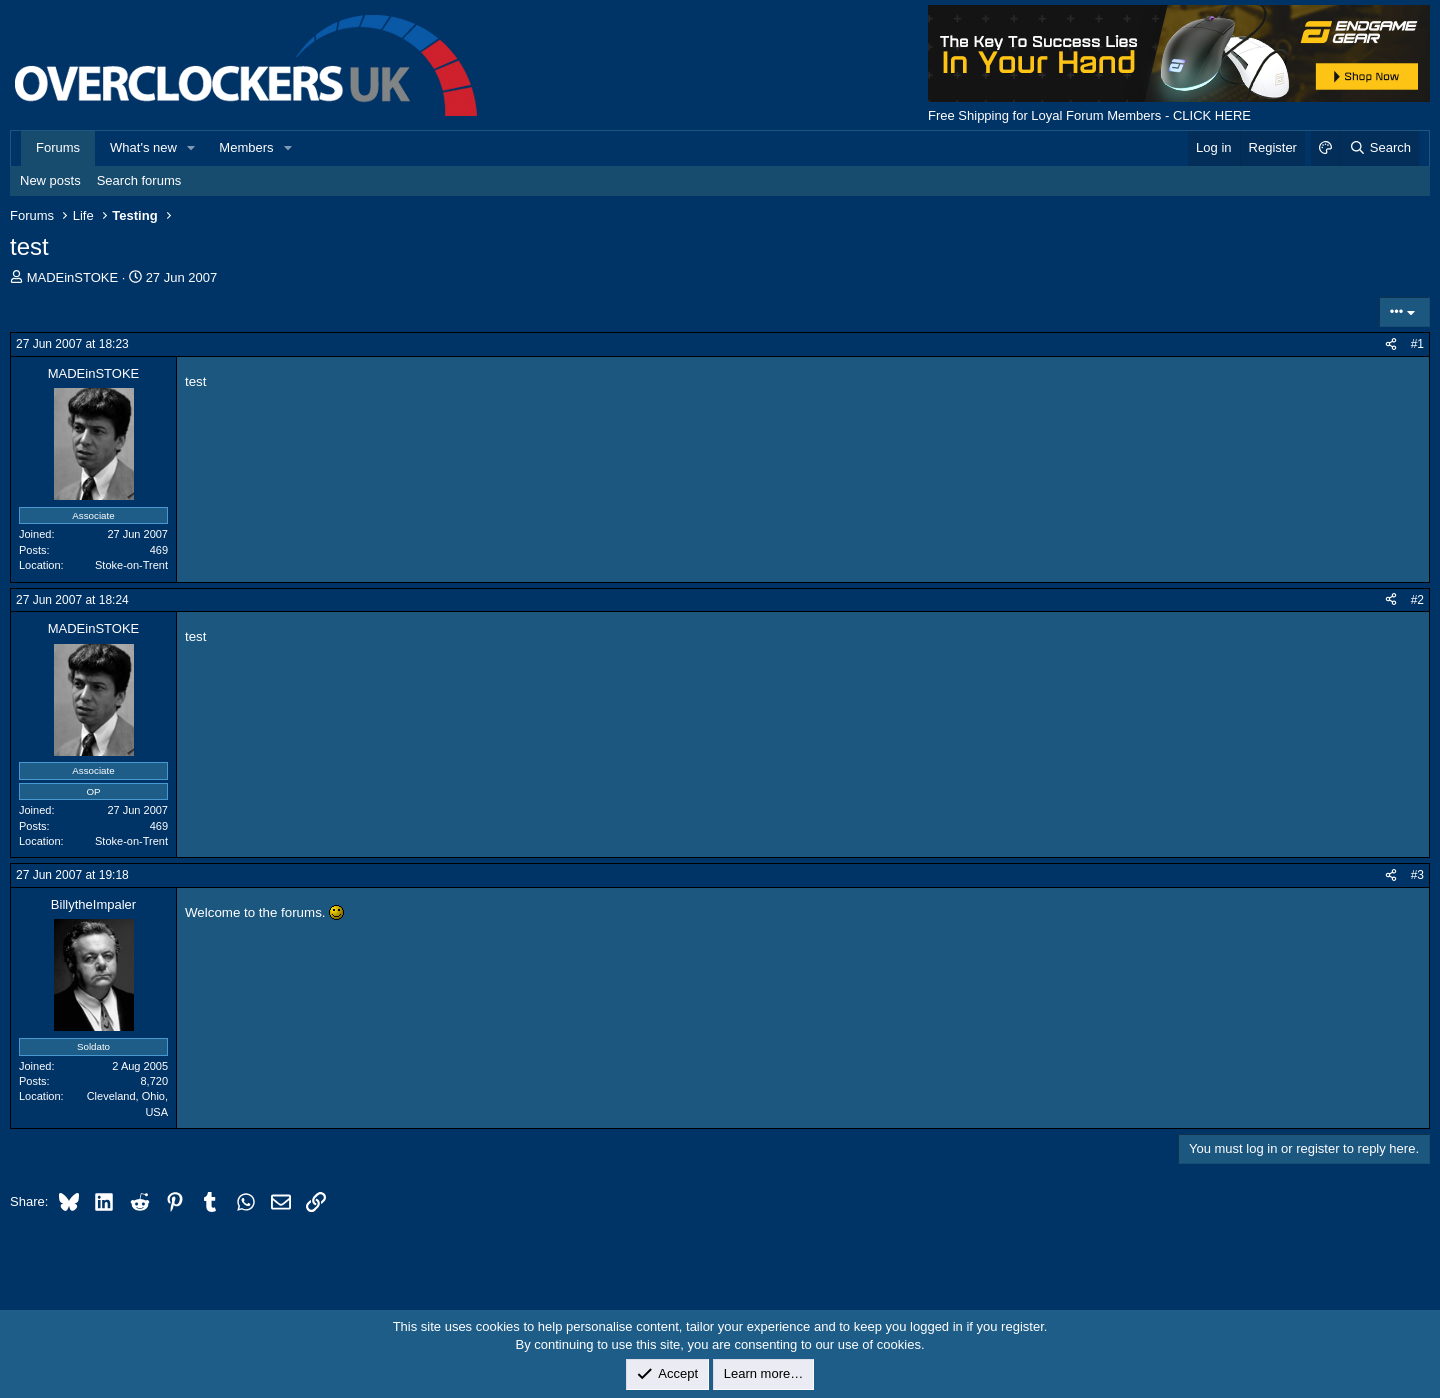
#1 (1417, 344)
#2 (1417, 600)
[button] (192, 148)
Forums (58, 147)
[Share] (1391, 344)
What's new (143, 147)
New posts (50, 180)
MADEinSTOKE (73, 277)
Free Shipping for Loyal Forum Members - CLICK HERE (1089, 115)
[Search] (1379, 148)
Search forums (139, 180)
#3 (1417, 875)
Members (246, 147)
